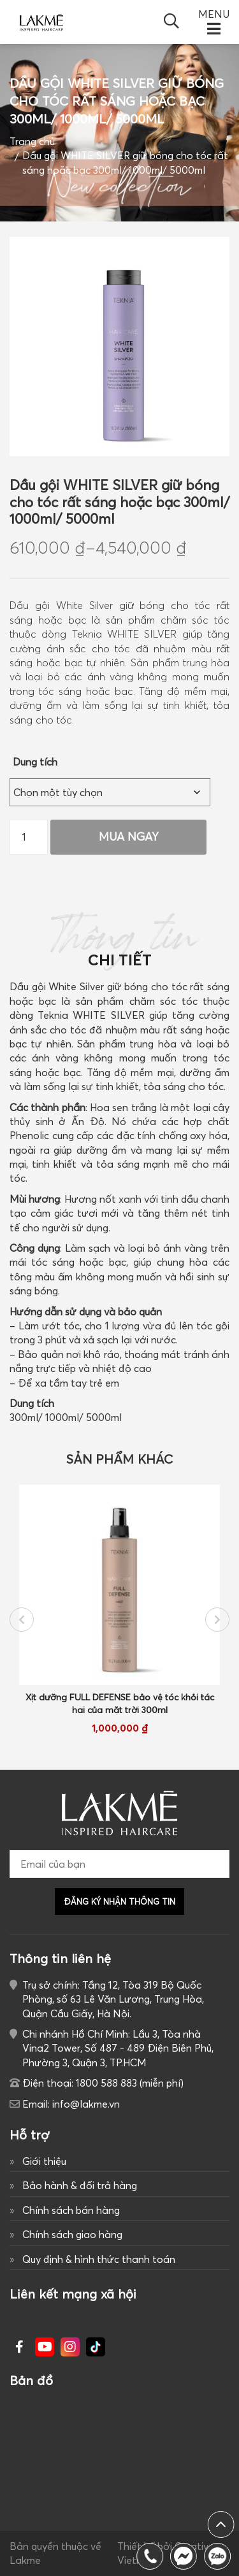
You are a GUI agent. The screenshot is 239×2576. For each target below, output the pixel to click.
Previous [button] (22, 1619)
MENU (213, 14)
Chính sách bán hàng (71, 2210)
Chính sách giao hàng (72, 2234)
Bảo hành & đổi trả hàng (79, 2185)
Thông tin (119, 943)
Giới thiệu (44, 2161)
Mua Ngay (129, 836)
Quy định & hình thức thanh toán (98, 2259)
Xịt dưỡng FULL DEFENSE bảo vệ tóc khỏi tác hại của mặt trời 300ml (119, 1702)
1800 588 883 (219, 2556)
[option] (119, 1610)
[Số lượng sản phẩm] (29, 837)
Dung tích (35, 761)
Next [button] (217, 1619)
